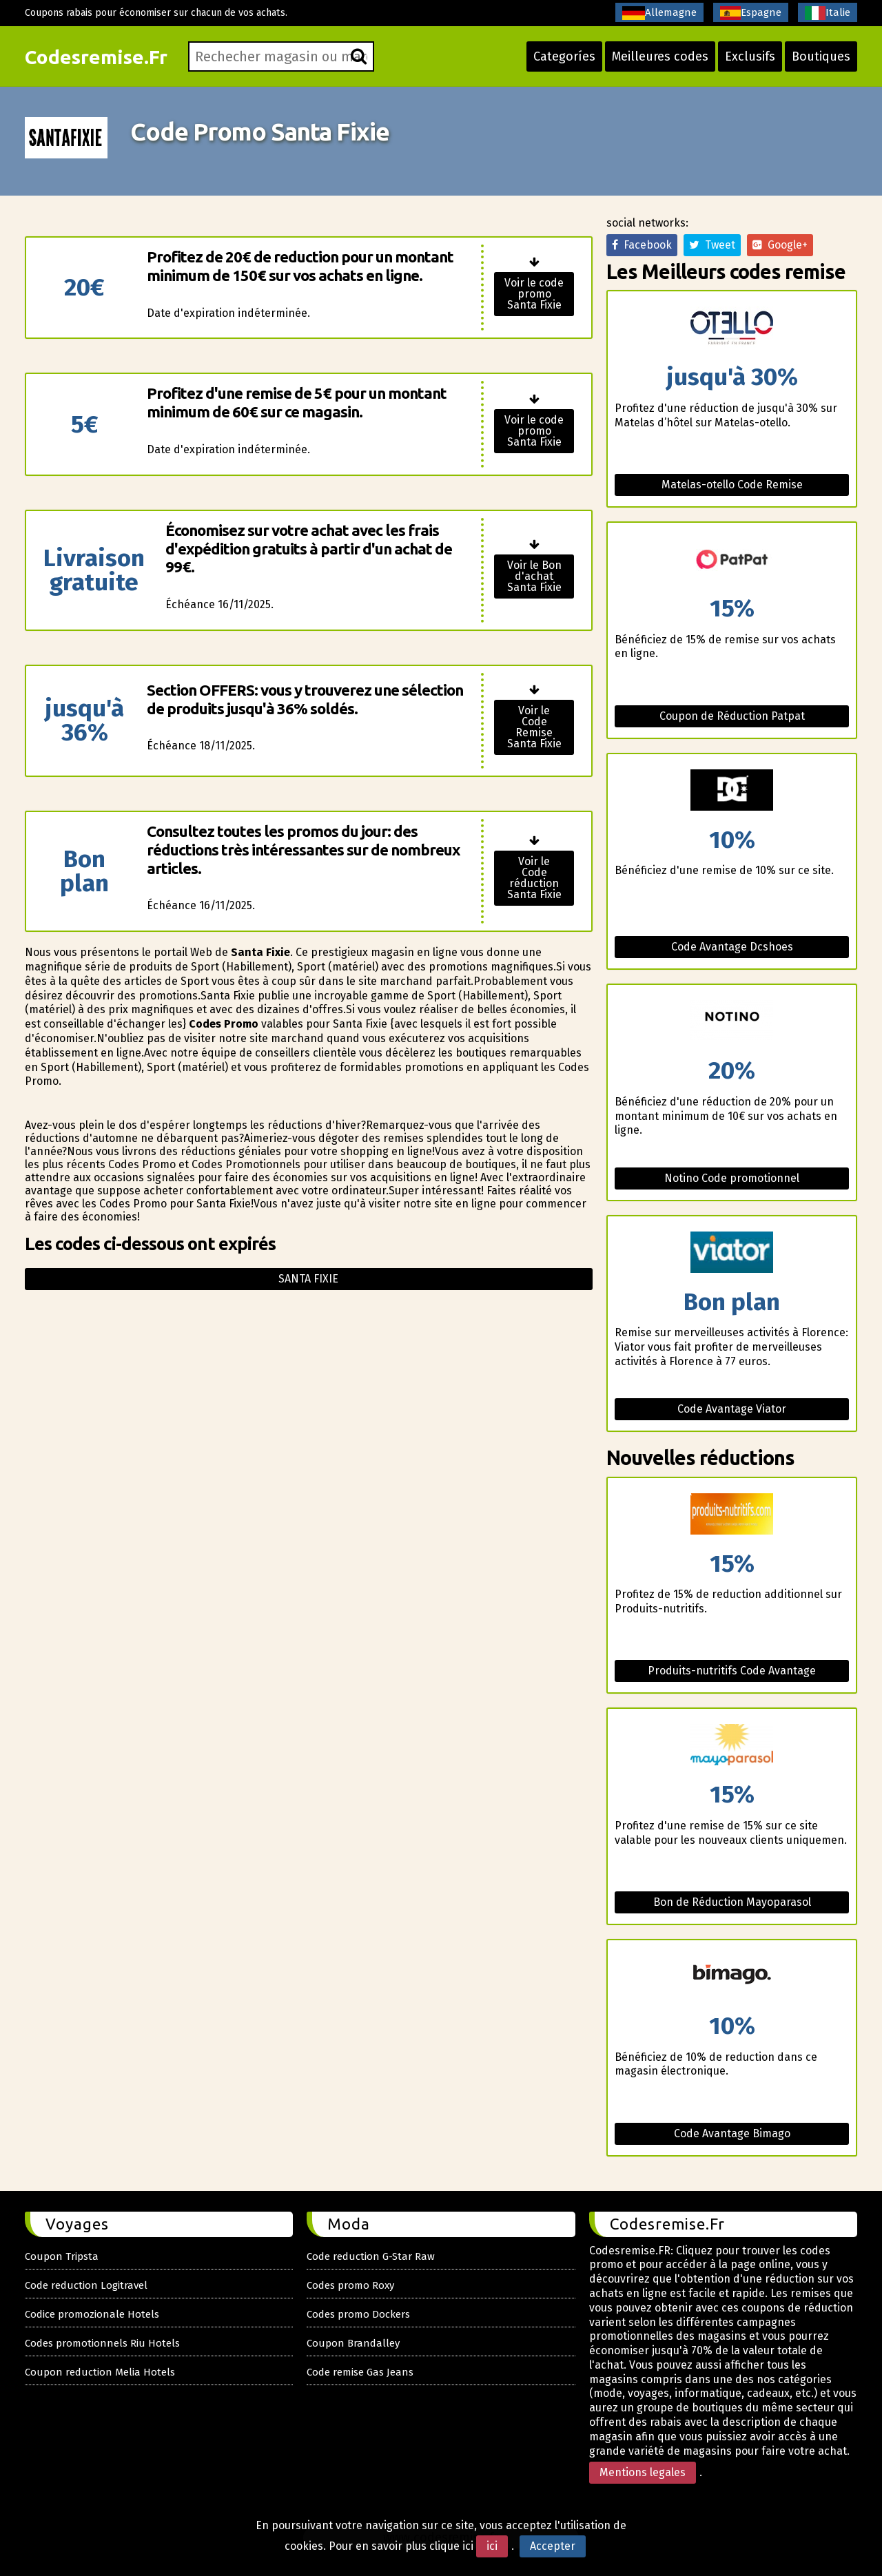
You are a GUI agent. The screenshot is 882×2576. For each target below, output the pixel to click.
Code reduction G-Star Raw (371, 2256)
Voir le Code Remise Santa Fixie (534, 727)
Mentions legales (642, 2472)
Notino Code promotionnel (731, 1178)
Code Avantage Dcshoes (732, 946)
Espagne (750, 13)
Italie (827, 13)
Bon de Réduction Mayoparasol (732, 1902)
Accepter (552, 2546)
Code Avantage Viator (731, 1408)
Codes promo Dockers (358, 2314)
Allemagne (659, 13)
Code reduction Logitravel (86, 2285)
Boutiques (821, 56)
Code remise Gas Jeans (360, 2372)
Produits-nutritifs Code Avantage (732, 1670)
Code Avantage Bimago (732, 2133)
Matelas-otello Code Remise (732, 484)
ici (492, 2546)
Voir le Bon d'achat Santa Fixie (534, 576)
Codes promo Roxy (350, 2285)
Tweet (712, 244)
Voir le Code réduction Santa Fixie (534, 878)
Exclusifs (750, 56)
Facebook (642, 244)
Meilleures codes (660, 56)
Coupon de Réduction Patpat (732, 716)
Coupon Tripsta (62, 2256)
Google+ (780, 244)
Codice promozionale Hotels (92, 2314)
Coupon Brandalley (353, 2343)
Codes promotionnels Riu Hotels (102, 2343)
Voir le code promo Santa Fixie (534, 293)
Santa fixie (308, 1278)
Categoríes (564, 56)
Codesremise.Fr (96, 56)
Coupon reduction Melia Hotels (100, 2372)
